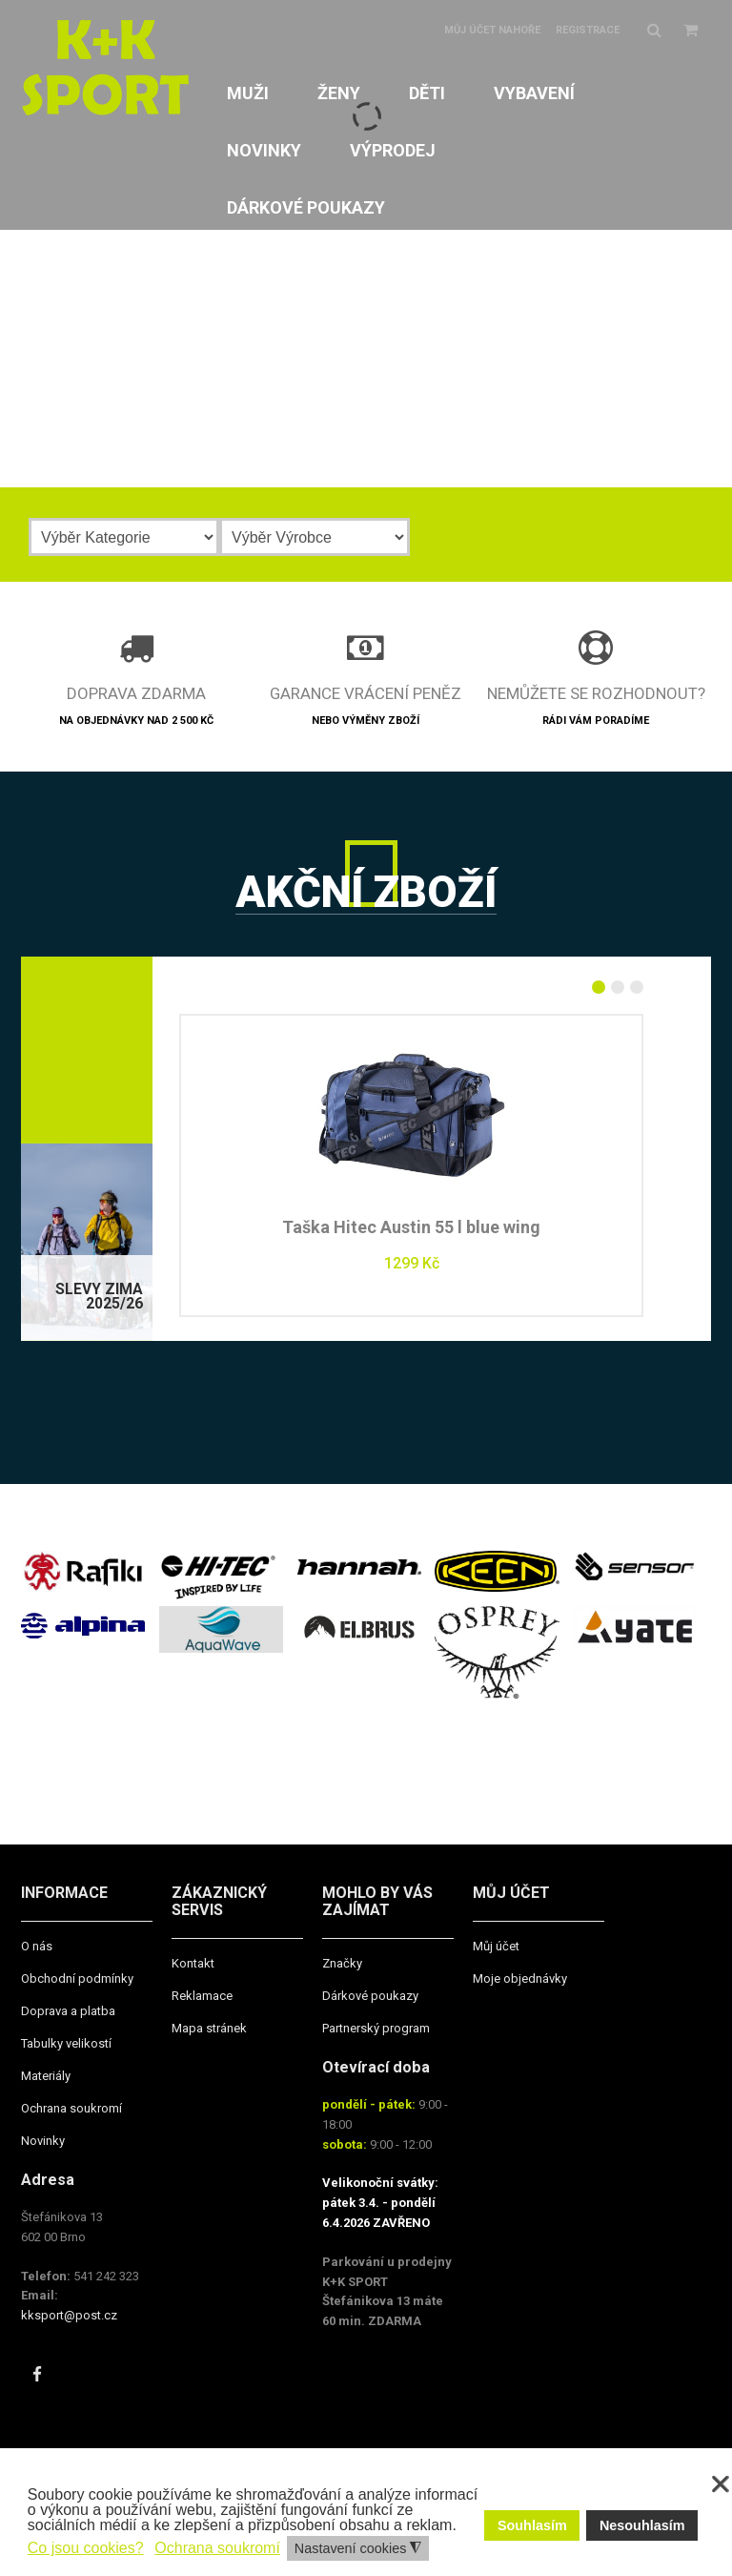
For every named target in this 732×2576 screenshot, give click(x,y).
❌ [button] (720, 2484)
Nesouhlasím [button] (642, 2525)
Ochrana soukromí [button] (217, 2548)
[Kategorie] (124, 537)
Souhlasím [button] (532, 2525)
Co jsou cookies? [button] (86, 2548)
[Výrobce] (314, 537)
